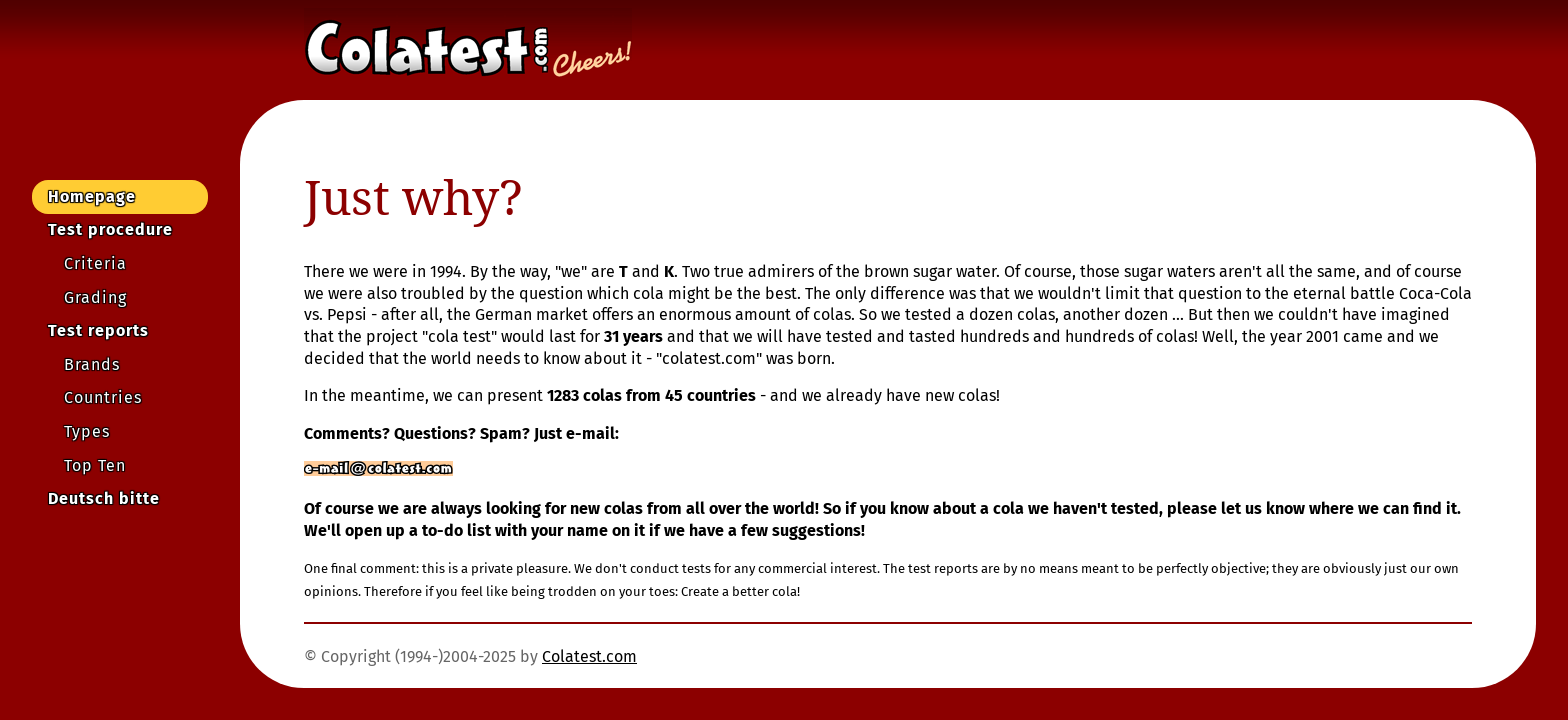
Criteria (95, 263)
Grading (95, 297)
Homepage (92, 196)
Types (87, 431)
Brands (92, 364)
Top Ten (95, 465)
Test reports (98, 330)
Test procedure (110, 229)
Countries (103, 397)
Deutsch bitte (104, 498)
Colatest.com (589, 656)
